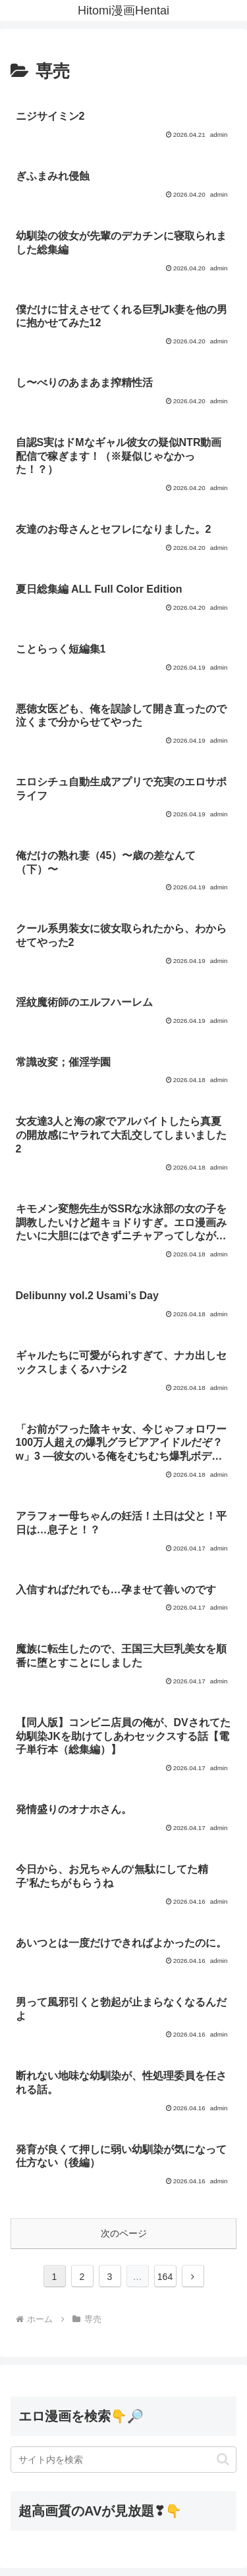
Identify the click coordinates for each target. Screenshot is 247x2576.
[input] (123, 2459)
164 (165, 2276)
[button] (222, 2459)
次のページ (124, 2233)
